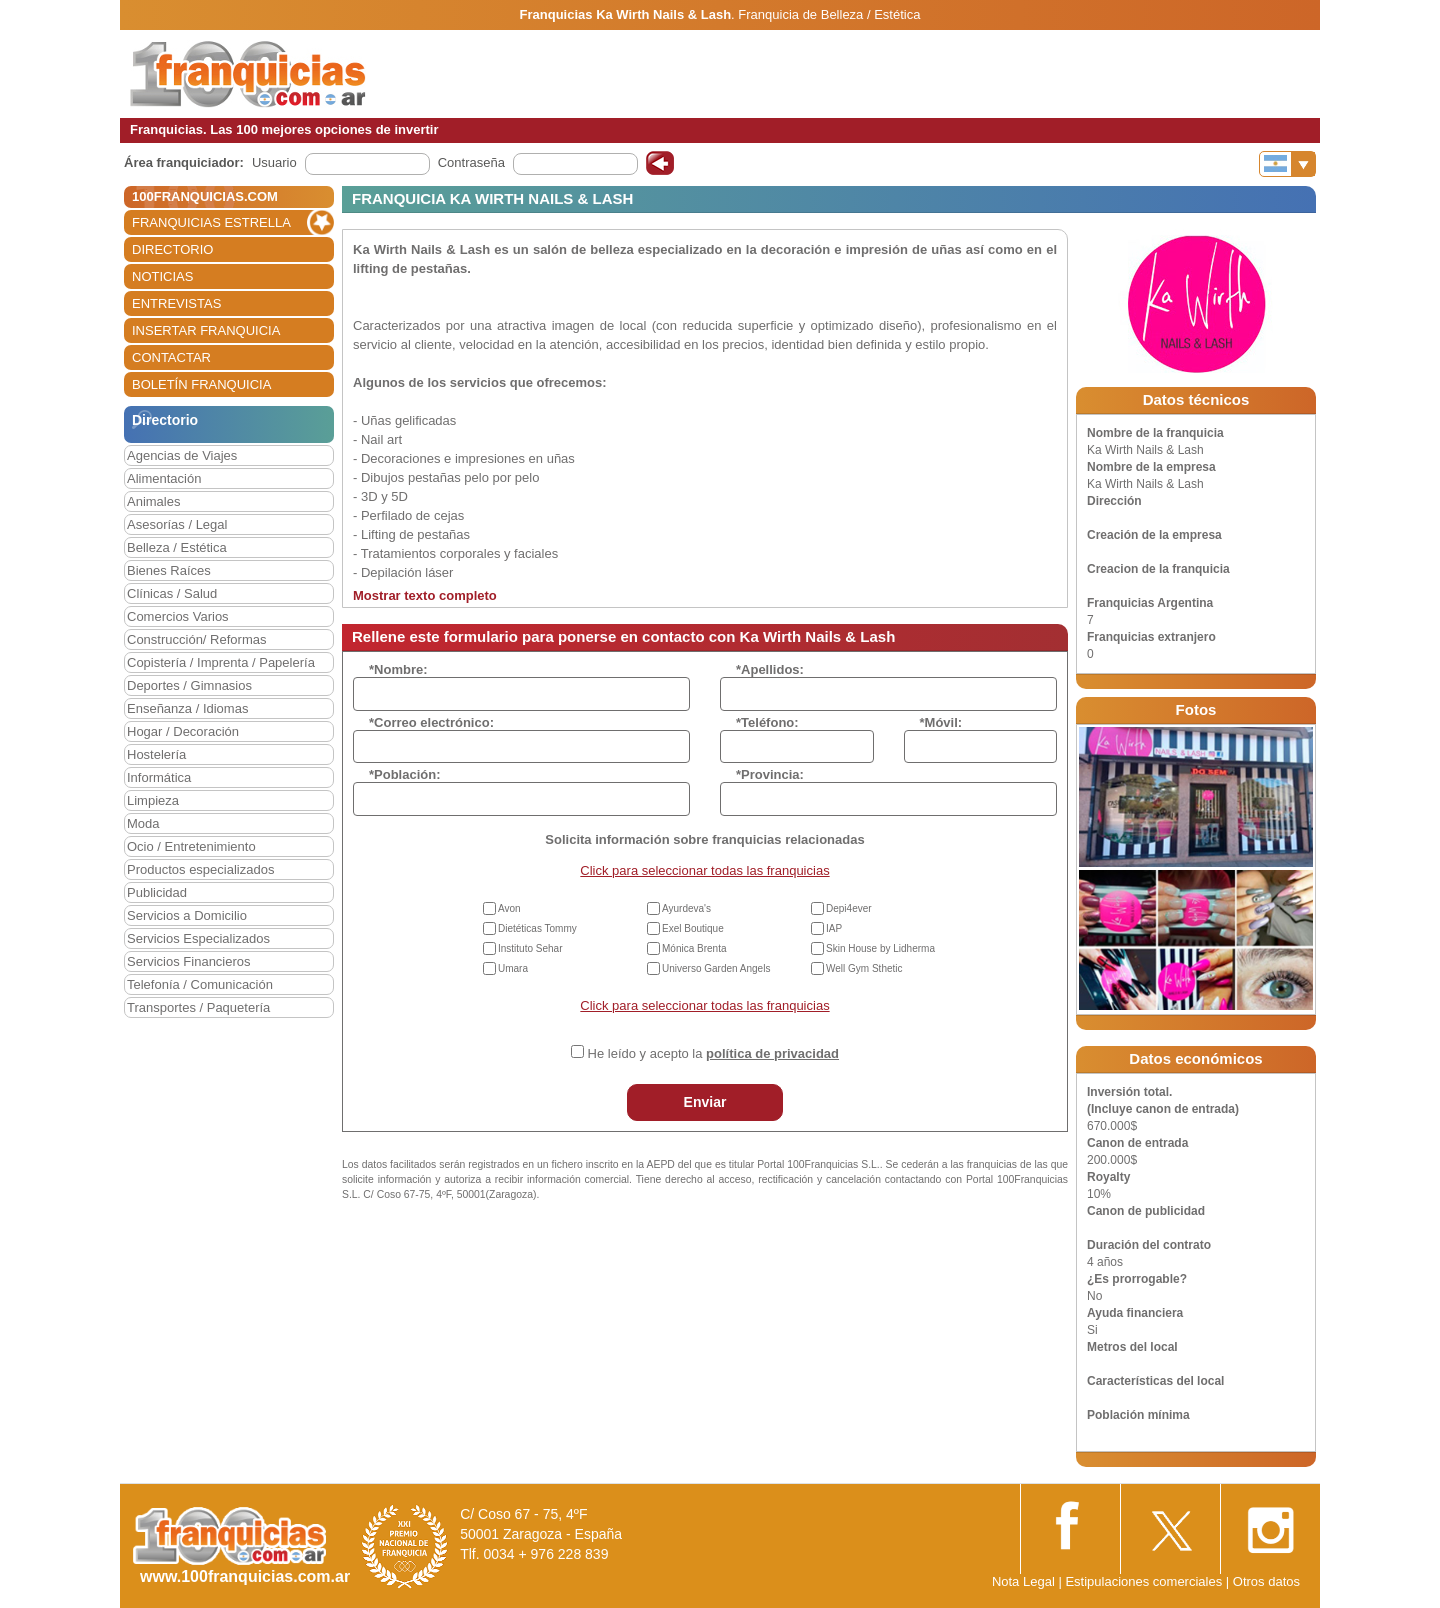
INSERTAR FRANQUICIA (206, 330)
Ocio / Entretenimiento (191, 846)
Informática (159, 777)
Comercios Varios (178, 616)
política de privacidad (772, 1053)
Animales (153, 501)
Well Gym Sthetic (864, 968)
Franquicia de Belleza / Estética (829, 14)
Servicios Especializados (198, 938)
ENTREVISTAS (176, 303)
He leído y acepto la (713, 1053)
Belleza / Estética (177, 547)
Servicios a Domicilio (187, 915)
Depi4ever (849, 908)
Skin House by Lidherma (880, 948)
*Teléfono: (767, 722)
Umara (513, 968)
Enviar (705, 1102)
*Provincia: (770, 774)
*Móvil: (941, 722)
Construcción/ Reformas (196, 639)
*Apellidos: (770, 669)
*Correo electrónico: (431, 722)
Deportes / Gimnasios (189, 685)
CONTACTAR (171, 357)
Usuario (274, 162)
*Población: (405, 774)
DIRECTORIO (172, 249)
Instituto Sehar (530, 948)
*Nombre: (398, 669)
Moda (143, 823)
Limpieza (153, 800)
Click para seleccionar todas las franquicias (704, 870)
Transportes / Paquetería (198, 1007)
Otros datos (1266, 1581)
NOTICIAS (162, 276)
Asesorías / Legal (177, 524)
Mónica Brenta (694, 948)
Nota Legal (1023, 1581)
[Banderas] (1287, 164)
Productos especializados (200, 869)
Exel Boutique (693, 928)
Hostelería (156, 754)
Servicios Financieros (189, 961)
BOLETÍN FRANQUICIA (201, 384)
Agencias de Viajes (182, 455)
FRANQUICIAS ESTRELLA (211, 222)
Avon (509, 908)
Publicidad (157, 892)
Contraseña (471, 162)
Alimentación (164, 478)
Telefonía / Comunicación (200, 984)
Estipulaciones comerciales (1145, 1581)
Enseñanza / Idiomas (187, 708)
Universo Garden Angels (716, 968)
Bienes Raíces (169, 570)
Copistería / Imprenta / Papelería (221, 662)
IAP (834, 928)
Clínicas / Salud (172, 593)
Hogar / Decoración (183, 731)
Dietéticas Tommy (537, 928)
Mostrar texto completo (425, 595)
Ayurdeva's (686, 908)
